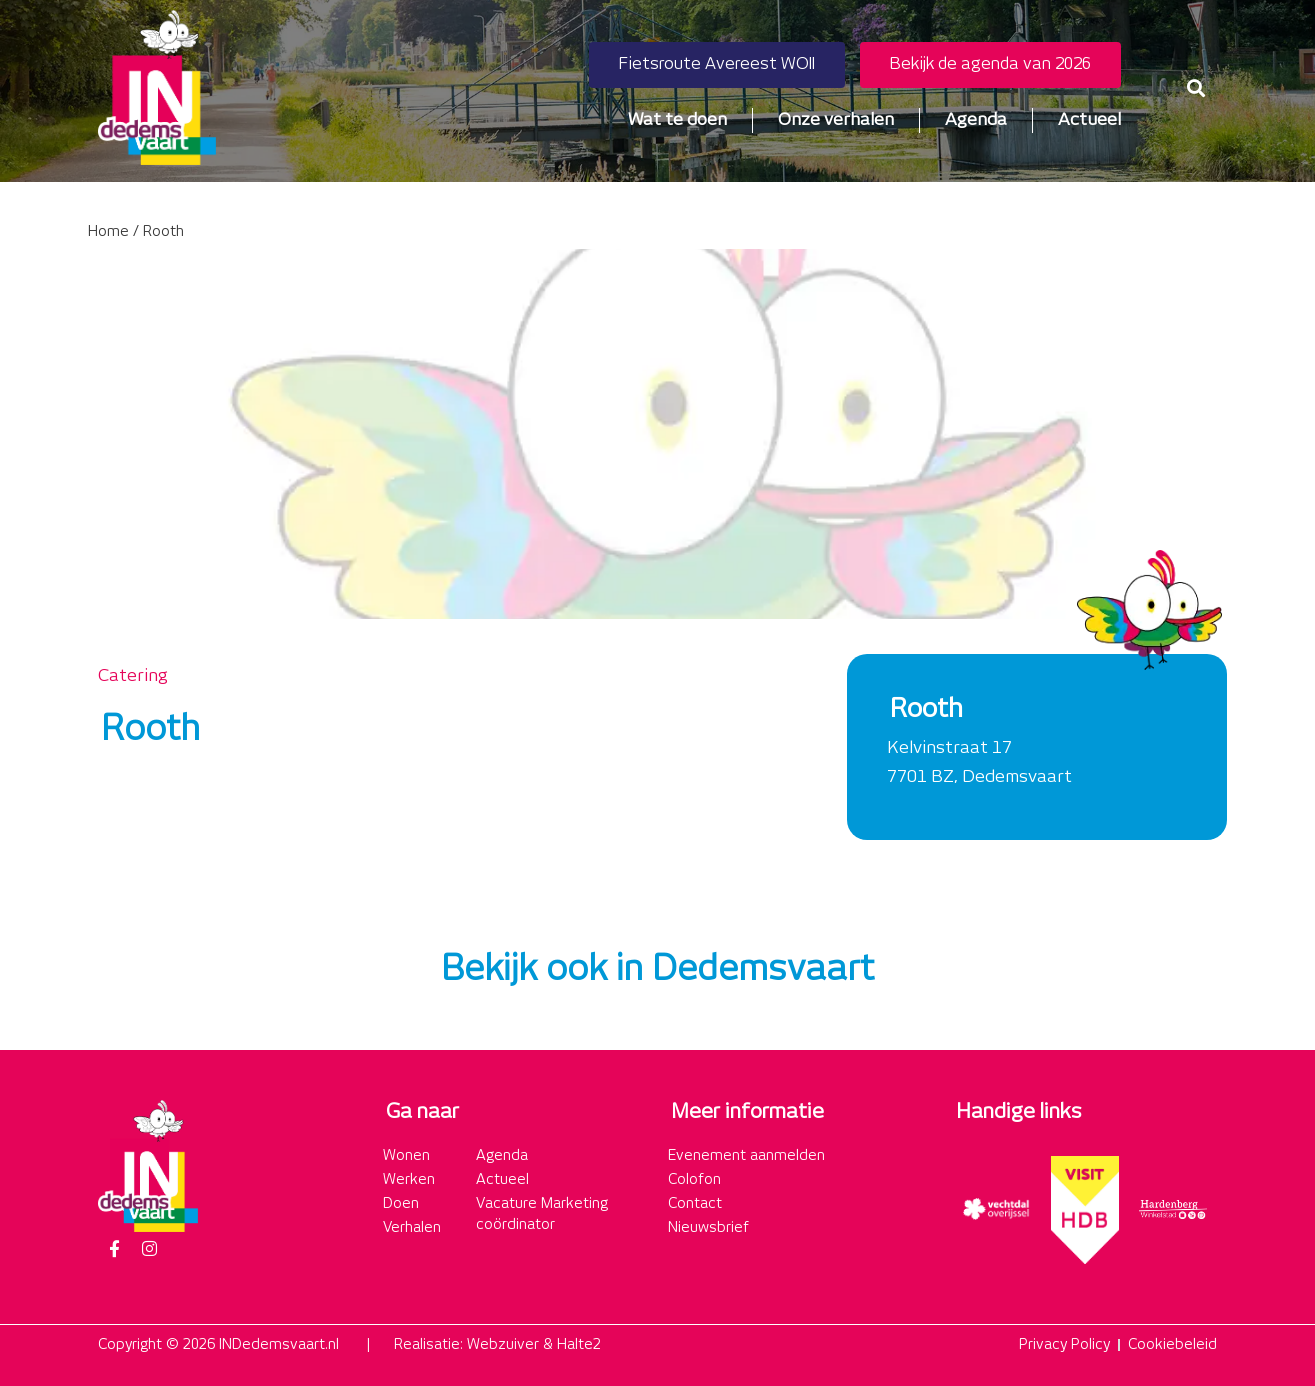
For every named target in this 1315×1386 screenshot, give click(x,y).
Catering (133, 676)
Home (108, 232)
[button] (1195, 87)
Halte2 (579, 1345)
